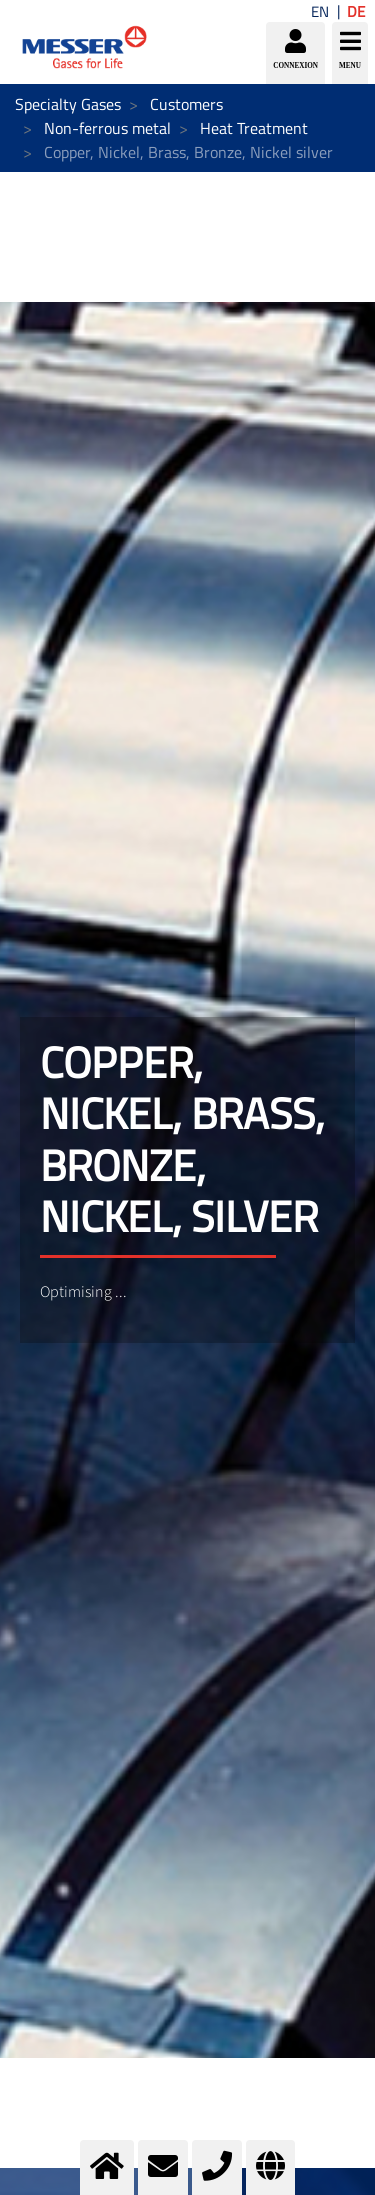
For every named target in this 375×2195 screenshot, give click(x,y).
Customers (186, 104)
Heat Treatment (254, 128)
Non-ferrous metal (107, 128)
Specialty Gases (68, 104)
